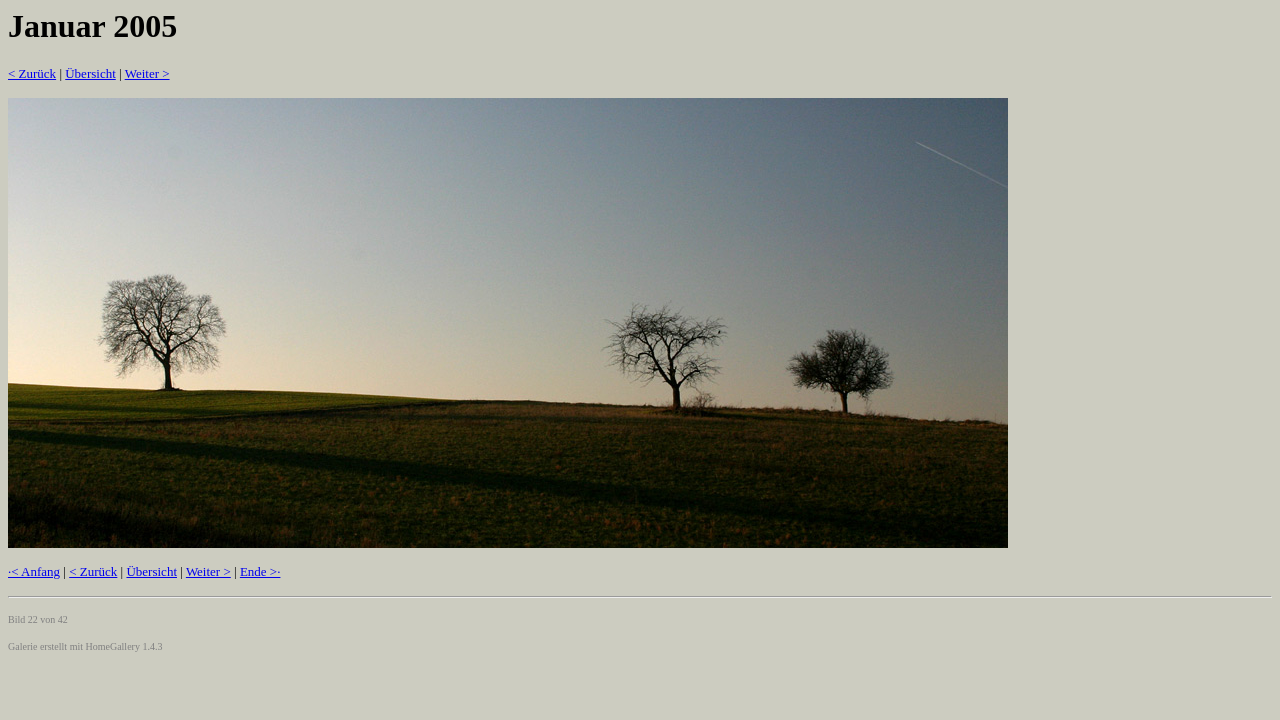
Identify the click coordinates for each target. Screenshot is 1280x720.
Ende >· (260, 571)
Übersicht (90, 73)
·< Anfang (34, 571)
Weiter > (147, 73)
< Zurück (32, 73)
